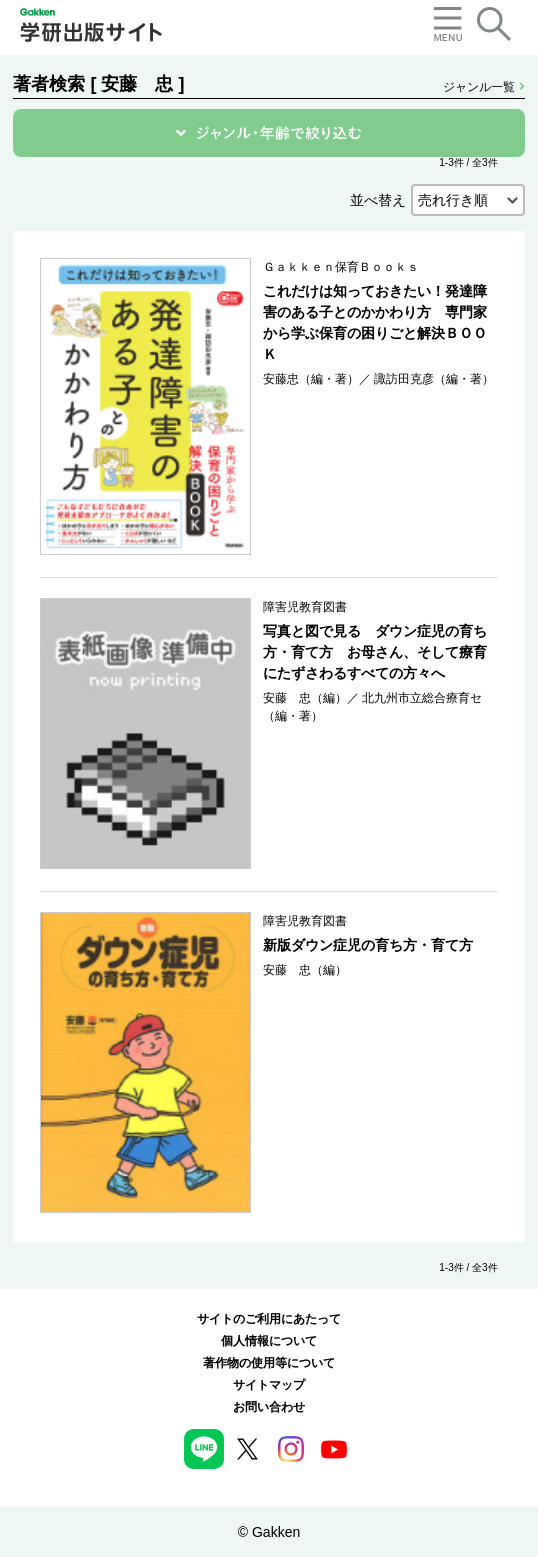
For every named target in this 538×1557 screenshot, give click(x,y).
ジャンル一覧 (483, 87)
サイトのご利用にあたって (269, 1319)
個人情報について (269, 1341)
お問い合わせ (269, 1407)
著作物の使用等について (269, 1363)
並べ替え (378, 200)
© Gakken (269, 1532)
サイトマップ (269, 1385)
